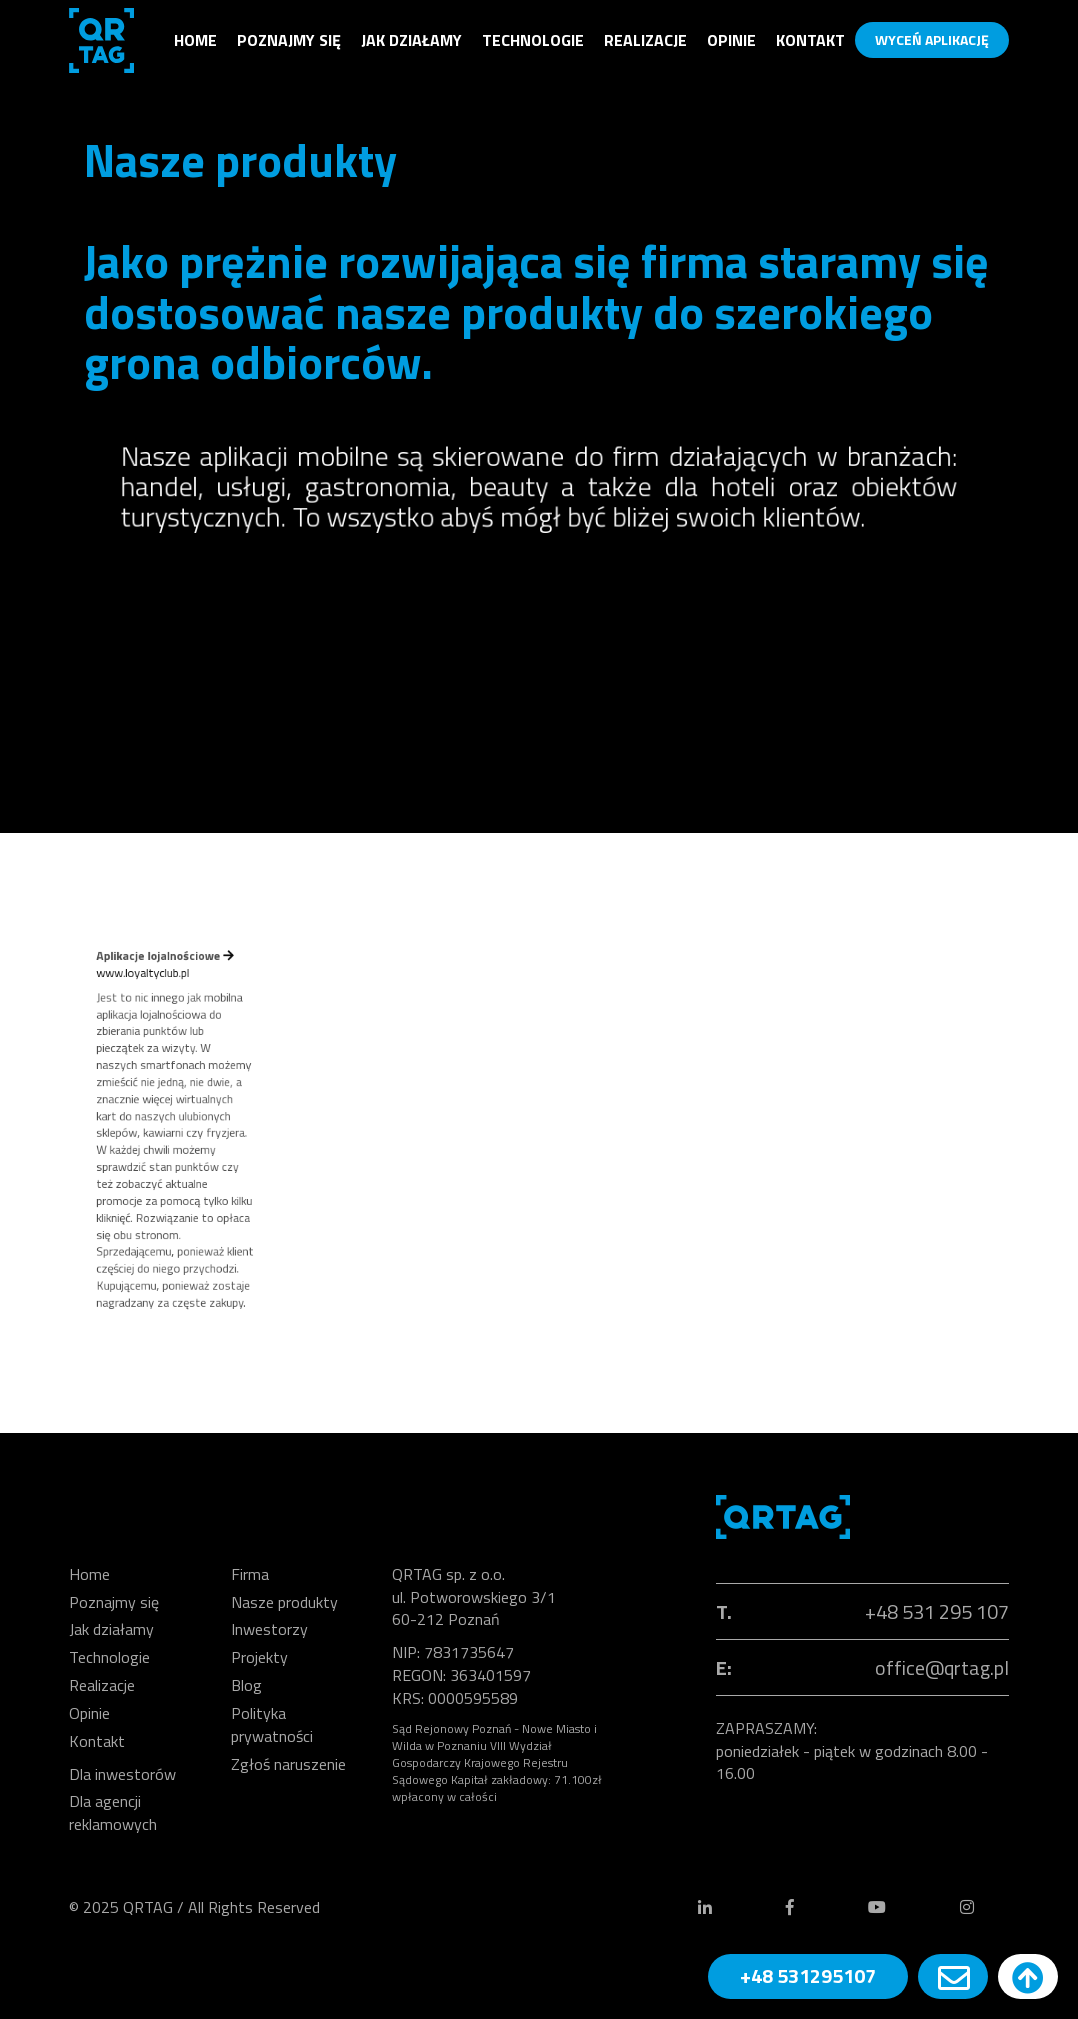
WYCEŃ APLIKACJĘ (932, 39)
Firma (250, 1574)
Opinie (731, 40)
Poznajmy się (289, 40)
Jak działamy (411, 40)
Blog (246, 1685)
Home (195, 40)
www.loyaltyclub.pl (169, 1040)
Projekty (259, 1657)
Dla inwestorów (122, 1774)
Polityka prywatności (272, 1724)
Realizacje (645, 40)
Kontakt (810, 40)
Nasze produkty (284, 1602)
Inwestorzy (269, 1629)
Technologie (533, 40)
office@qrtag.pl (942, 1667)
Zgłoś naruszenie (288, 1764)
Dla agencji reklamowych (113, 1812)
